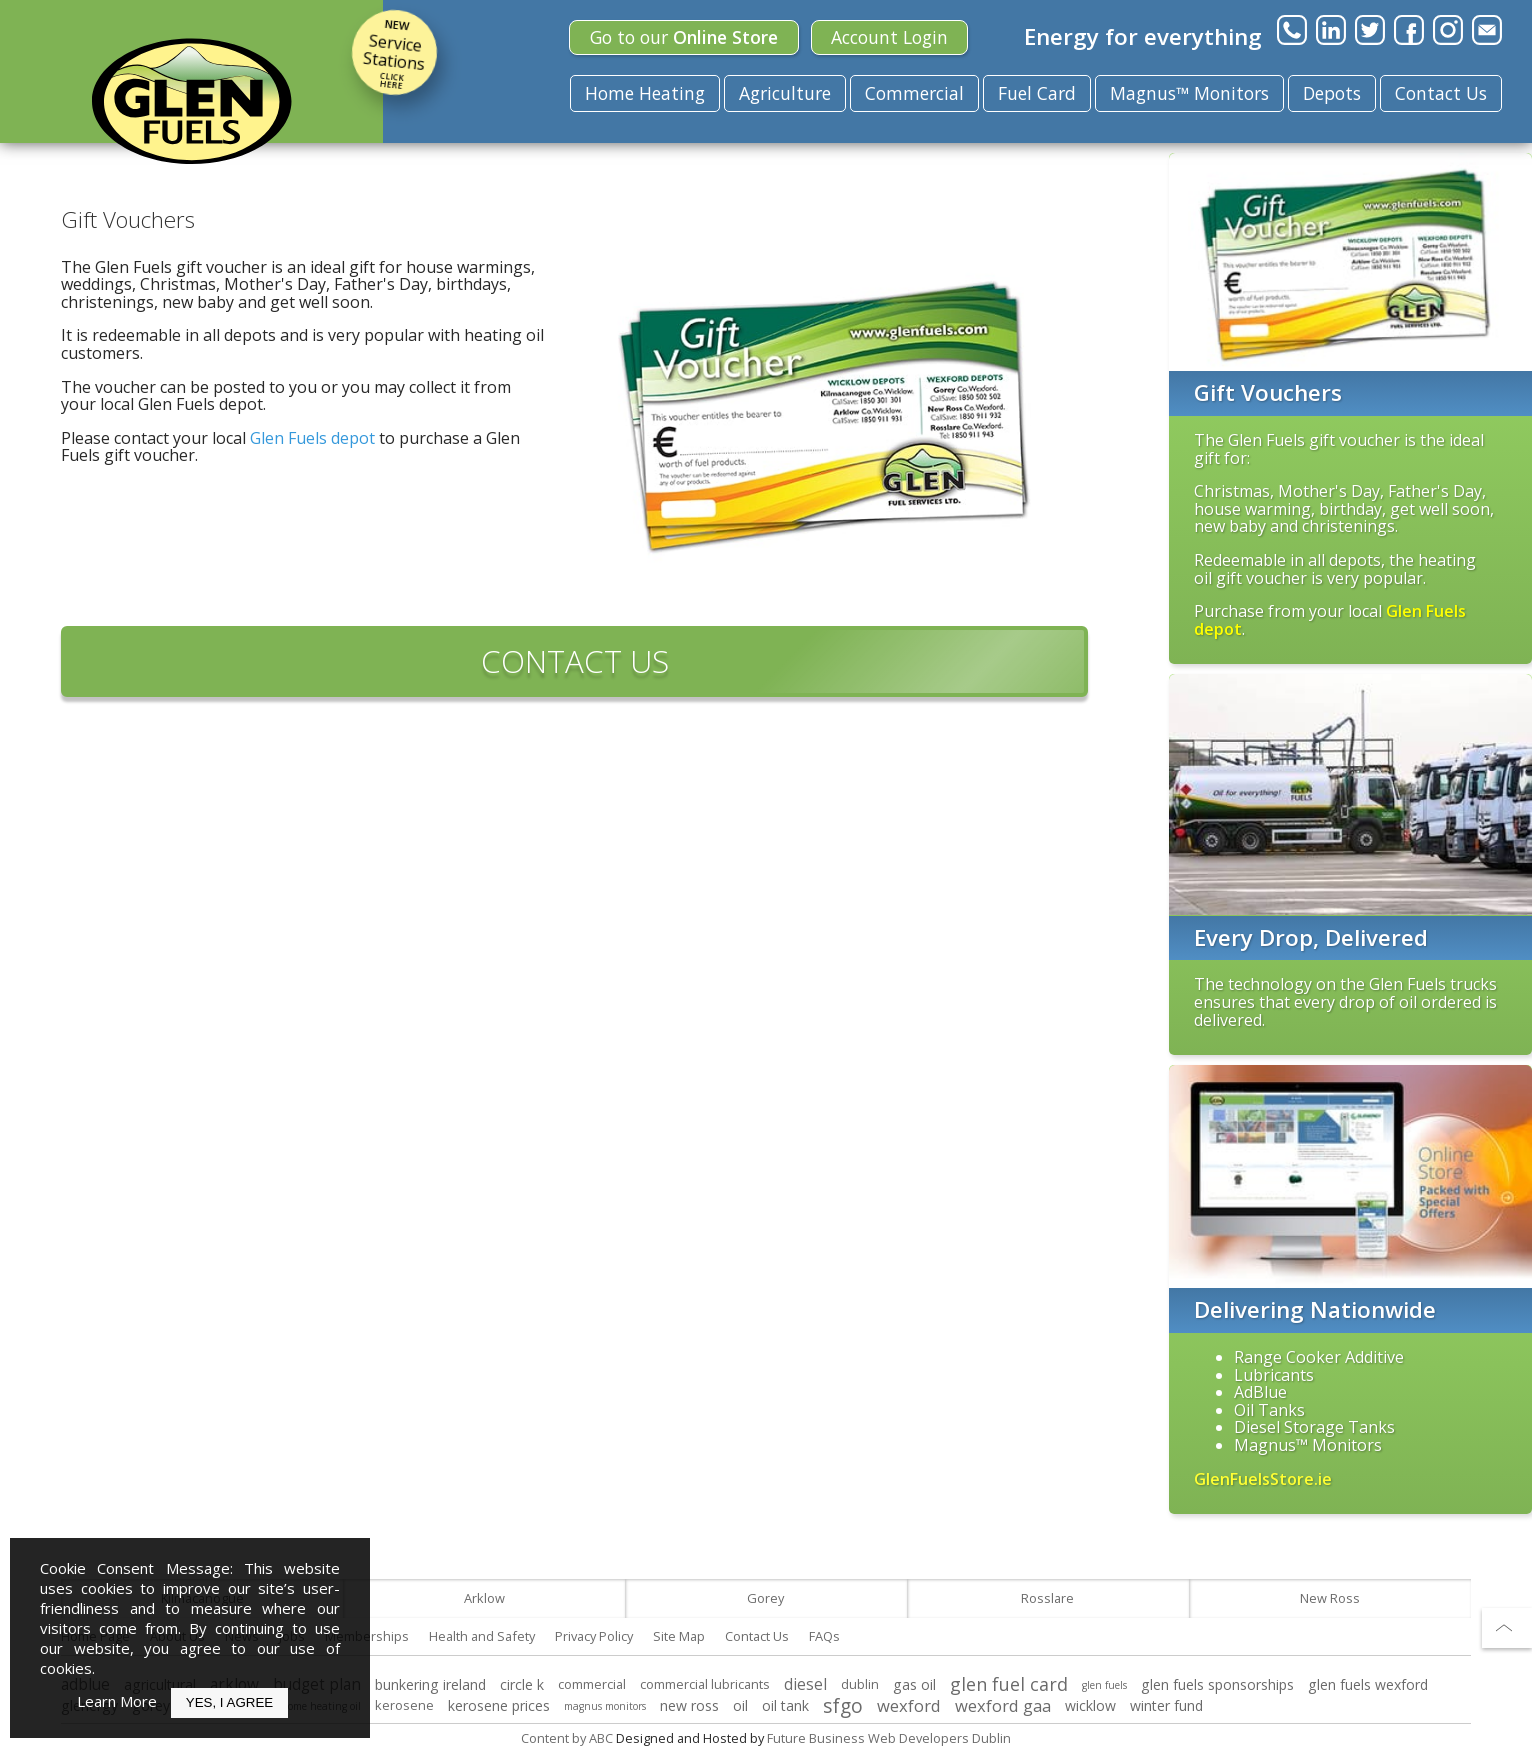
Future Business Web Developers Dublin (889, 1738)
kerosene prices (499, 1705)
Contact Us (1441, 93)
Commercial (914, 93)
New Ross (1330, 1598)
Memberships (367, 1636)
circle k (522, 1684)
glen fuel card (1009, 1684)
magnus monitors (605, 1706)
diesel (805, 1684)
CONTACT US (575, 661)
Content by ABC (567, 1738)
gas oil (914, 1684)
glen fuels (1104, 1685)
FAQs (824, 1636)
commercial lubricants (705, 1684)
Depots (1332, 93)
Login (889, 37)
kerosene (404, 1705)
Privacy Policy (594, 1636)
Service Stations (394, 52)
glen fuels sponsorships (1217, 1684)
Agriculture (785, 93)
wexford (909, 1705)
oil (740, 1705)
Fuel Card (1037, 93)
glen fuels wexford (1368, 1684)
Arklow (484, 1598)
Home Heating (645, 93)
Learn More (117, 1701)
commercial (592, 1684)
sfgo (843, 1705)
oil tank (785, 1705)
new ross (689, 1705)
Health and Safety (482, 1636)
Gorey (765, 1598)
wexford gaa (1003, 1705)
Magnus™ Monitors (1189, 93)
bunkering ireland (430, 1684)
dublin (860, 1684)
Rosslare (1047, 1598)
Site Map (679, 1636)
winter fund (1166, 1705)
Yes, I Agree (229, 1702)
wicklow (1090, 1705)
